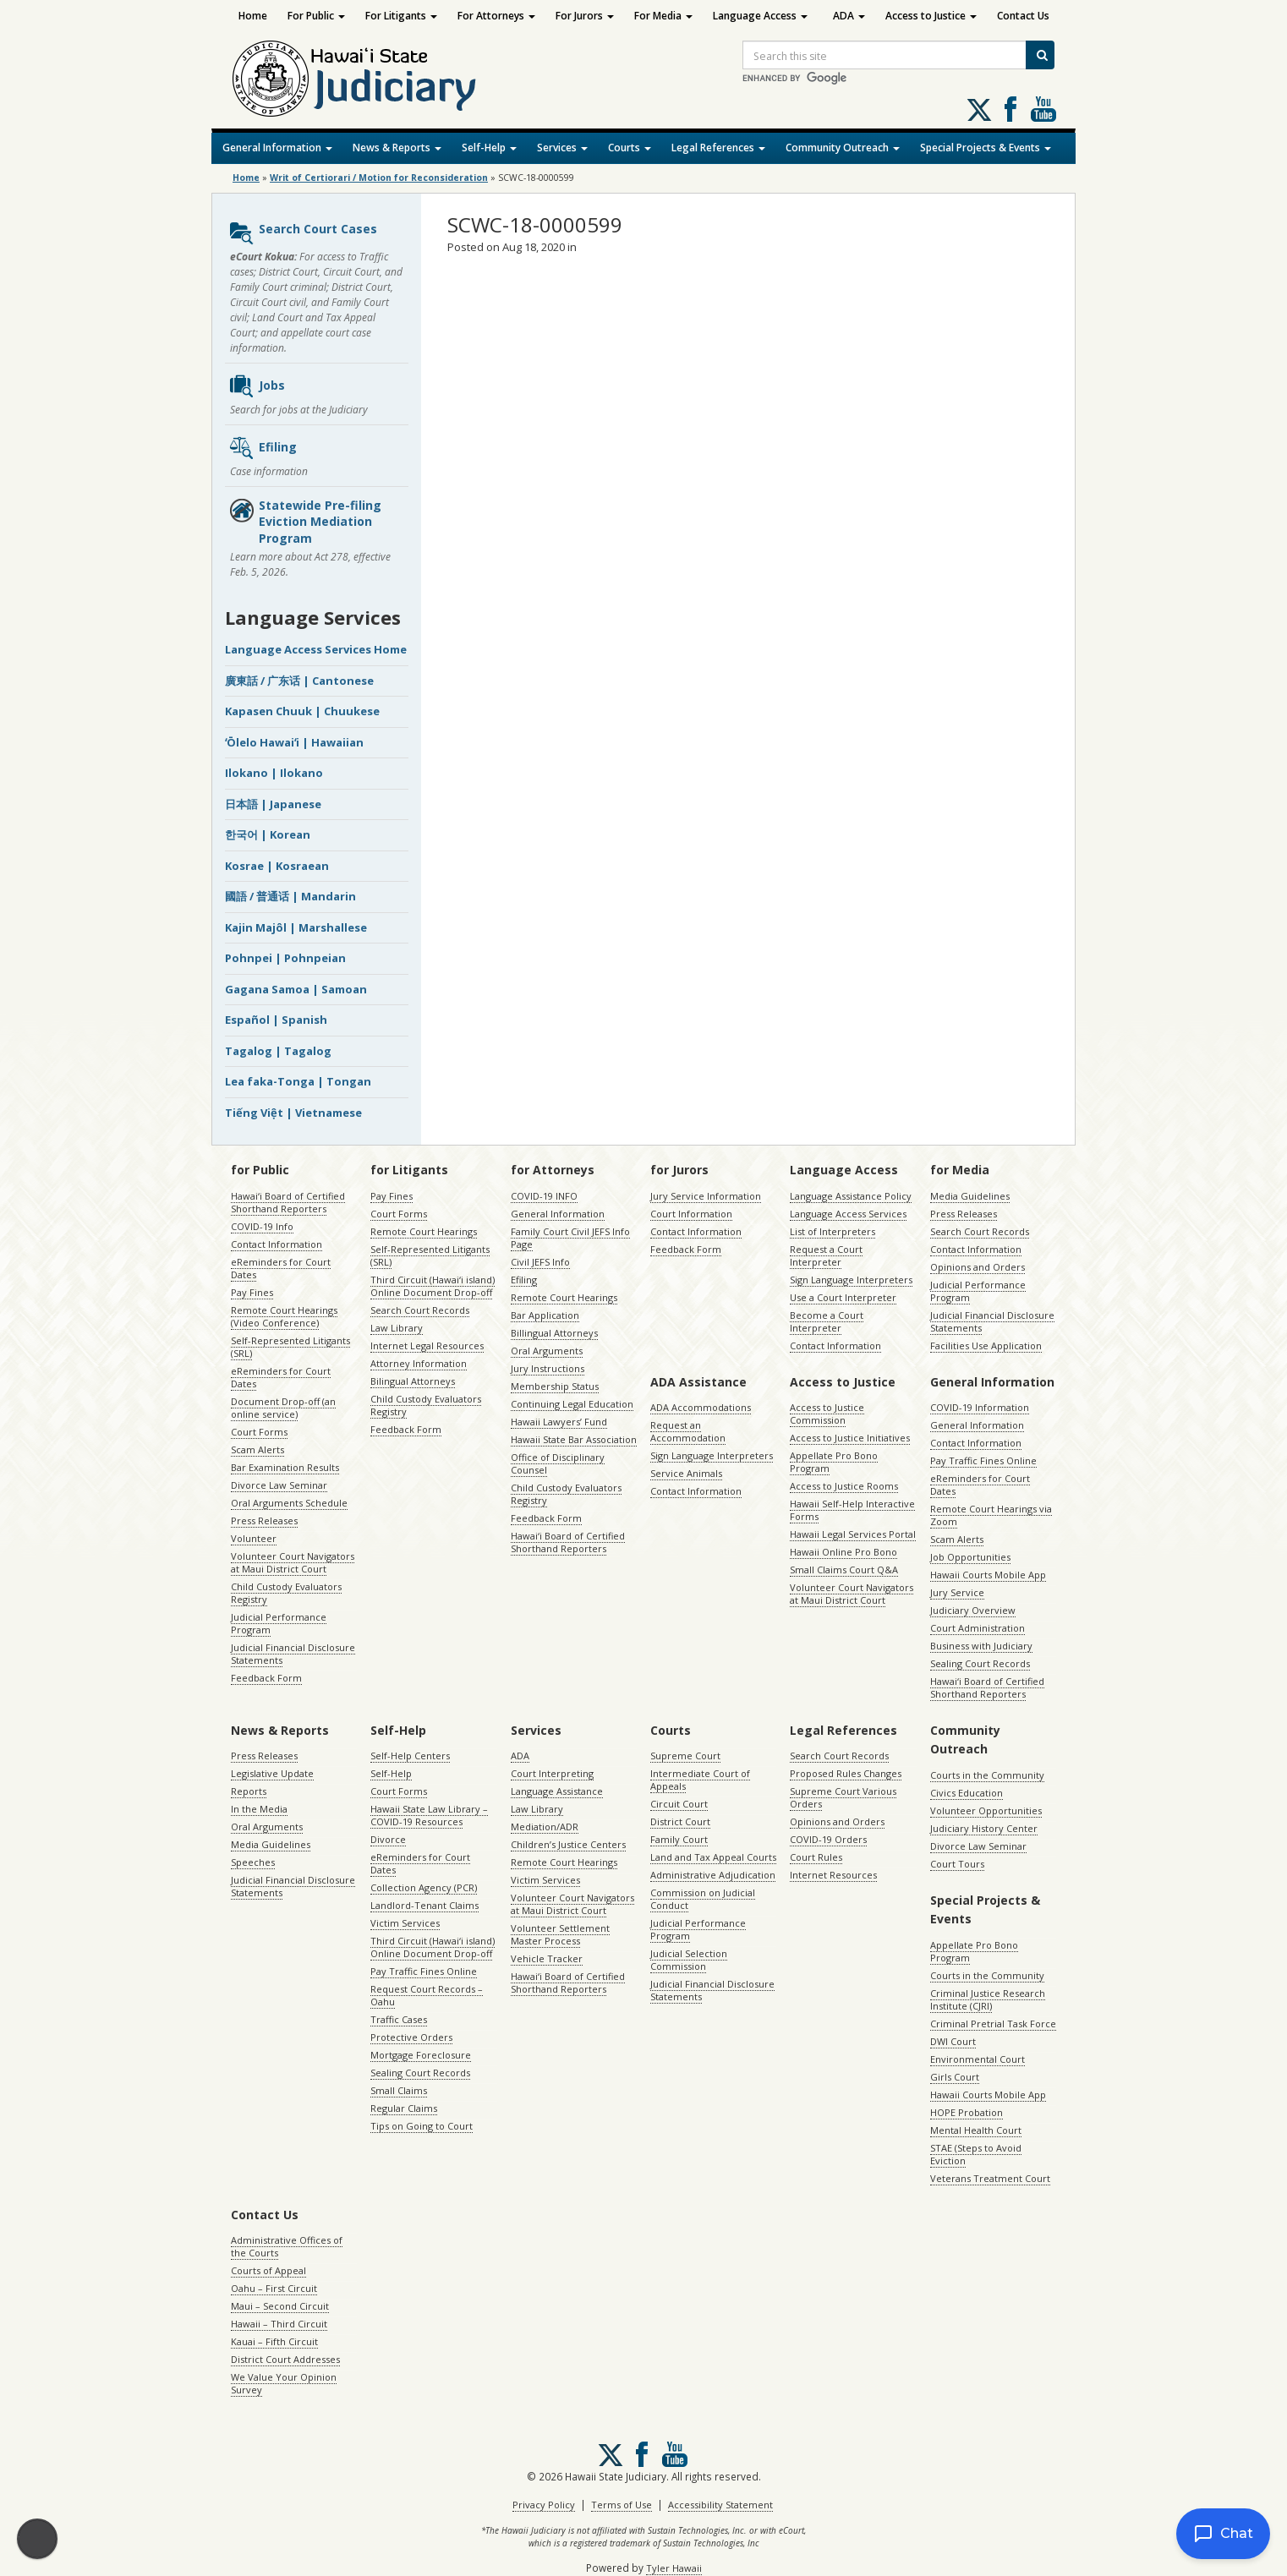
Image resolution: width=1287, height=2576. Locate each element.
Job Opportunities (970, 1557)
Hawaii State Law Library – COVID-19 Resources (429, 1815)
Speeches (253, 1862)
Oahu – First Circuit (274, 2288)
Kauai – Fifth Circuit (274, 2341)
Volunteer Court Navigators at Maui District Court (292, 1562)
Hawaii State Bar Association (574, 1439)
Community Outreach (843, 147)
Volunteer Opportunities (986, 1810)
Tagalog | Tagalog (278, 1050)
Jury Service (957, 1592)
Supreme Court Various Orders (843, 1797)
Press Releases (264, 1520)
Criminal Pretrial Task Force (993, 2023)
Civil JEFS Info (540, 1261)
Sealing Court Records (980, 1663)
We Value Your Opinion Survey (284, 2383)
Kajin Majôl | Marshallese (296, 927)
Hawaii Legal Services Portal (853, 1534)
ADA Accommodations (700, 1407)
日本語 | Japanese (273, 804)
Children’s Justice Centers (568, 1844)
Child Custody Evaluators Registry (286, 1592)
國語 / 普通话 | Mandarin (290, 896)
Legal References (718, 147)
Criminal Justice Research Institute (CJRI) (987, 1999)
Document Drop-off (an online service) (283, 1407)
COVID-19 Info (262, 1226)
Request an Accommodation (688, 1431)
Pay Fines (252, 1292)
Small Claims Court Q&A (844, 1569)
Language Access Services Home (316, 649)
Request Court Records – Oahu (426, 1995)
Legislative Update (272, 1773)
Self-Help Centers (410, 1755)
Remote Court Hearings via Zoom (991, 1515)
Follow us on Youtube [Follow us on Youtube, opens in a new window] (1043, 109)
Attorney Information (418, 1363)
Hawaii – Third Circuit (279, 2323)
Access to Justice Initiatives (850, 1437)
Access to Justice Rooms (844, 1485)
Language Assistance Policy (851, 1196)
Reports (248, 1791)
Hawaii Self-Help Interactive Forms (852, 1510)
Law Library (396, 1327)
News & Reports (397, 147)
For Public (316, 15)
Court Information (691, 1213)
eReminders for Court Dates (281, 1268)
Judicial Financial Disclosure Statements (293, 1653)
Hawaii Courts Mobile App (988, 1574)
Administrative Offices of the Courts (286, 2246)
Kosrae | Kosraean (277, 865)
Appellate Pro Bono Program (834, 1461)
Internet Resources (833, 1874)
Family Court (679, 1839)
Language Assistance (557, 1791)
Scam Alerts (257, 1449)
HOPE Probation (966, 2112)
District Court (680, 1821)
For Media (663, 15)
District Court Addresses (285, 2359)
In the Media (259, 1808)
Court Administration (977, 1628)
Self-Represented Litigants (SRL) (290, 1346)
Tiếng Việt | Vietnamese (293, 1112)
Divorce (388, 1839)
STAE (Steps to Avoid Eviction (975, 2154)
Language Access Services (848, 1213)
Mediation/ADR (544, 1826)
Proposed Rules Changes (845, 1773)
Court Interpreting (552, 1773)
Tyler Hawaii (674, 2568)
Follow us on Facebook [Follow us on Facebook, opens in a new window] (1010, 109)
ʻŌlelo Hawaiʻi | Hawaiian (294, 742)
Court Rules (816, 1857)
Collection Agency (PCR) (423, 1887)
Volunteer (254, 1538)
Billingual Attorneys (554, 1332)
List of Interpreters (832, 1231)
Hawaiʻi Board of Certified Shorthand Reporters (288, 1202)
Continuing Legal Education (572, 1403)
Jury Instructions (547, 1368)
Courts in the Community (987, 1775)
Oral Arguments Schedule (289, 1502)
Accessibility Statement (720, 2504)
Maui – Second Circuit (280, 2306)
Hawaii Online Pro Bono (843, 1551)
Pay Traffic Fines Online (983, 1460)
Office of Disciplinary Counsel (558, 1463)
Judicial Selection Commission (688, 1959)
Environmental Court (977, 2059)
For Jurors (585, 15)
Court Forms (259, 1431)
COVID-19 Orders (828, 1839)
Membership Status (555, 1386)
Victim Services (405, 1923)
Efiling (262, 448)
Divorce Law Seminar (279, 1485)
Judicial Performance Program (278, 1623)
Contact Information (276, 1244)
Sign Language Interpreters (851, 1279)
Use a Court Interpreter (843, 1297)
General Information (277, 147)
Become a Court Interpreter (826, 1321)
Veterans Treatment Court (990, 2178)
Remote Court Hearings (423, 1231)
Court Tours (957, 1863)
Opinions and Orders (977, 1267)
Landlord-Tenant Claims (424, 1905)
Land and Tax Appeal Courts (713, 1857)
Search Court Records (419, 1310)
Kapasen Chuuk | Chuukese (302, 711)
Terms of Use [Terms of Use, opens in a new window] (621, 2504)
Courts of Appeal (268, 2270)
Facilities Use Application (986, 1345)
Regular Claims (403, 2108)
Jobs (256, 386)
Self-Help (489, 147)
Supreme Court (685, 1755)
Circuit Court (679, 1803)
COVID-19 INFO (544, 1196)
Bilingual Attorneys (412, 1381)
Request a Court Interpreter (826, 1255)
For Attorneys (496, 15)
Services (562, 147)
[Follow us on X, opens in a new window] (979, 109)
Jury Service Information (705, 1196)
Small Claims (398, 2090)
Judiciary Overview (973, 1610)
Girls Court (954, 2076)
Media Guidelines (970, 1196)
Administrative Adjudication (712, 1874)
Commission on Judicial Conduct (702, 1898)
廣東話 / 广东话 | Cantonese (299, 680)
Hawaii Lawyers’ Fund (559, 1421)
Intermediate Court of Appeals (700, 1779)
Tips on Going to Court (421, 2125)
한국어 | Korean (267, 834)
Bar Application (545, 1315)
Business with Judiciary (981, 1645)
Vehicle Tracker (547, 1958)
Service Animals (686, 1473)
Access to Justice (931, 15)
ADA (849, 15)
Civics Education (966, 1792)
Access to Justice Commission (827, 1413)
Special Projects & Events (985, 147)
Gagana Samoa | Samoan (296, 989)
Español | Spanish (276, 1019)
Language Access (760, 15)
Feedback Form (266, 1677)
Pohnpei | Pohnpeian (285, 957)
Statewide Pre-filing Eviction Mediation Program (304, 521)
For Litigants (401, 15)
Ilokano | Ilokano (274, 772)
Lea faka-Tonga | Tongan (298, 1081)
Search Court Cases (302, 233)
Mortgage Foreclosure (420, 2054)
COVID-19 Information (979, 1407)
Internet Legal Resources (427, 1345)
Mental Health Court (975, 2130)
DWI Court (953, 2041)
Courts (629, 147)
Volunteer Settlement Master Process (560, 1934)
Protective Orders (411, 2037)
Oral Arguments (547, 1350)
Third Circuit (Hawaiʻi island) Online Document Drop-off (432, 1286)
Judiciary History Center (984, 1828)
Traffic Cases (398, 2019)
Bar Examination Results (285, 1467)
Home (252, 15)
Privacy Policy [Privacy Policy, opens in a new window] (543, 2504)
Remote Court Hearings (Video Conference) (284, 1316)
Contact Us (1023, 15)
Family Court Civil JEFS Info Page (570, 1237)
